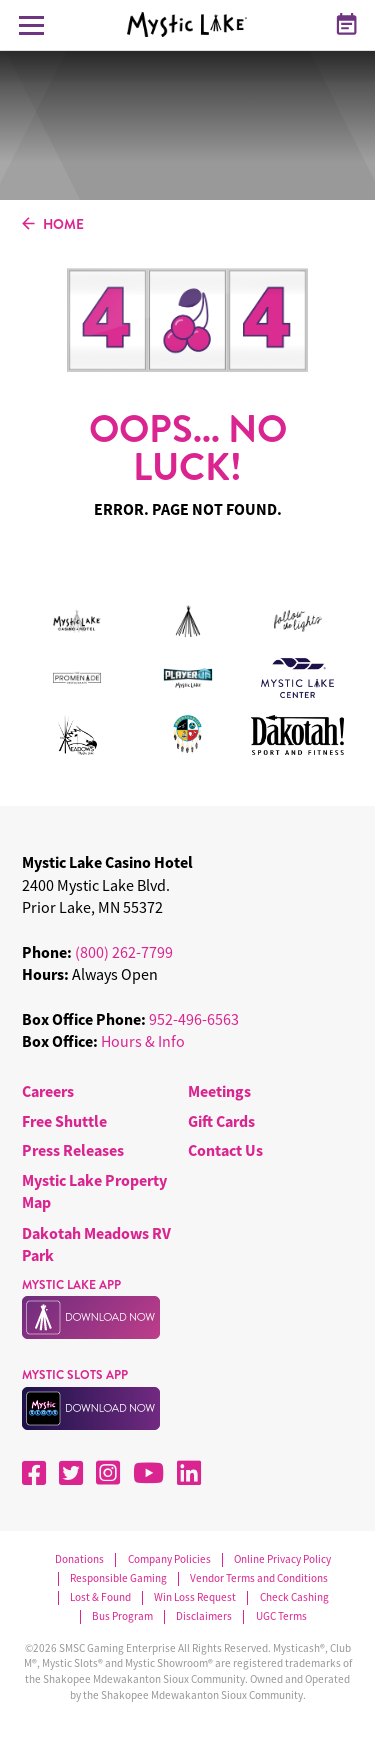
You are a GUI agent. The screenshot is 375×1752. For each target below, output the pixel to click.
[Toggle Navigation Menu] (31, 25)
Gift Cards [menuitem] (221, 1121)
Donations (79, 1559)
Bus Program (122, 1616)
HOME (53, 225)
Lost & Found (100, 1597)
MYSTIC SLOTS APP (75, 1375)
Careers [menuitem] (48, 1091)
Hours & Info (143, 1041)
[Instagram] (108, 1473)
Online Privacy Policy (282, 1559)
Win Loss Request (195, 1597)
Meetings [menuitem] (219, 1091)
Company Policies (169, 1559)
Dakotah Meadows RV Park (96, 1244)
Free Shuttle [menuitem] (64, 1121)
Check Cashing (294, 1597)
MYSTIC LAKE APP (71, 1285)
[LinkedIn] (189, 1473)
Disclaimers (204, 1616)
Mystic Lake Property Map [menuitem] (94, 1191)
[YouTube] (148, 1473)
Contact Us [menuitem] (225, 1150)
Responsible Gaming (118, 1578)
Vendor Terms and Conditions (259, 1578)
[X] (71, 1473)
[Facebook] (34, 1473)
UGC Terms (281, 1616)
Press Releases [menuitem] (73, 1150)
